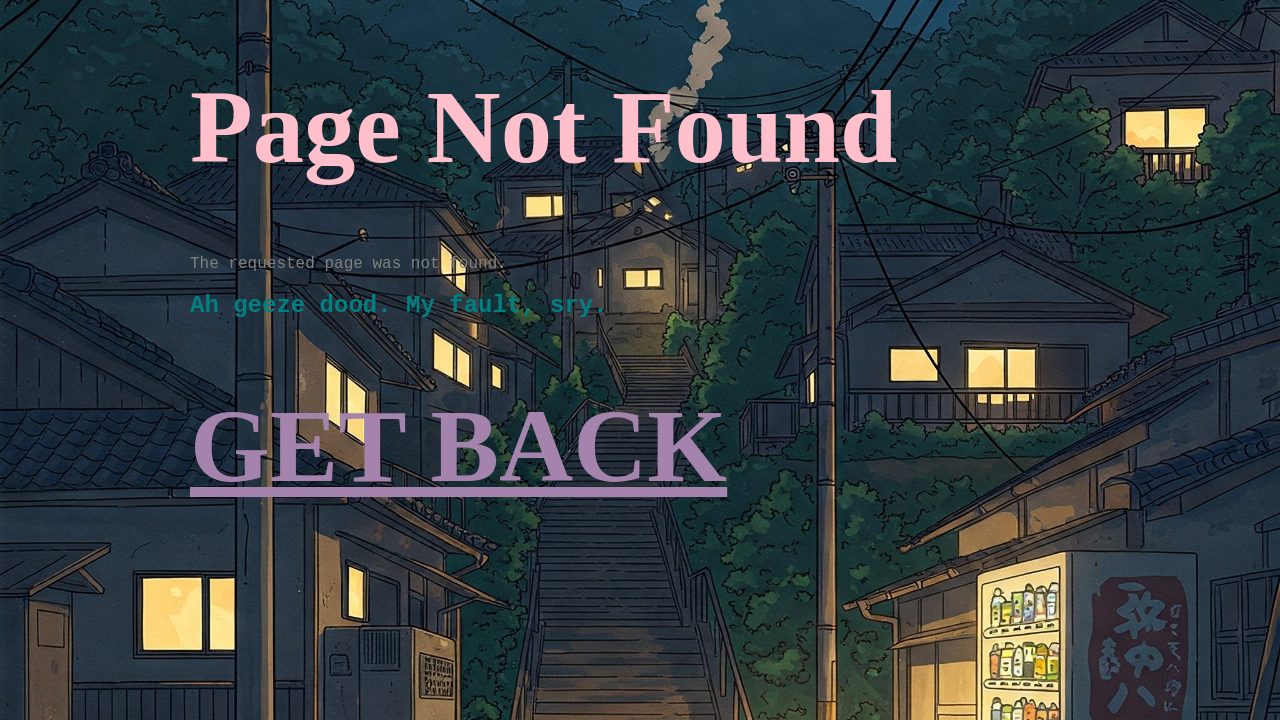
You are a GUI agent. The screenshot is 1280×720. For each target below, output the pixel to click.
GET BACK (458, 446)
